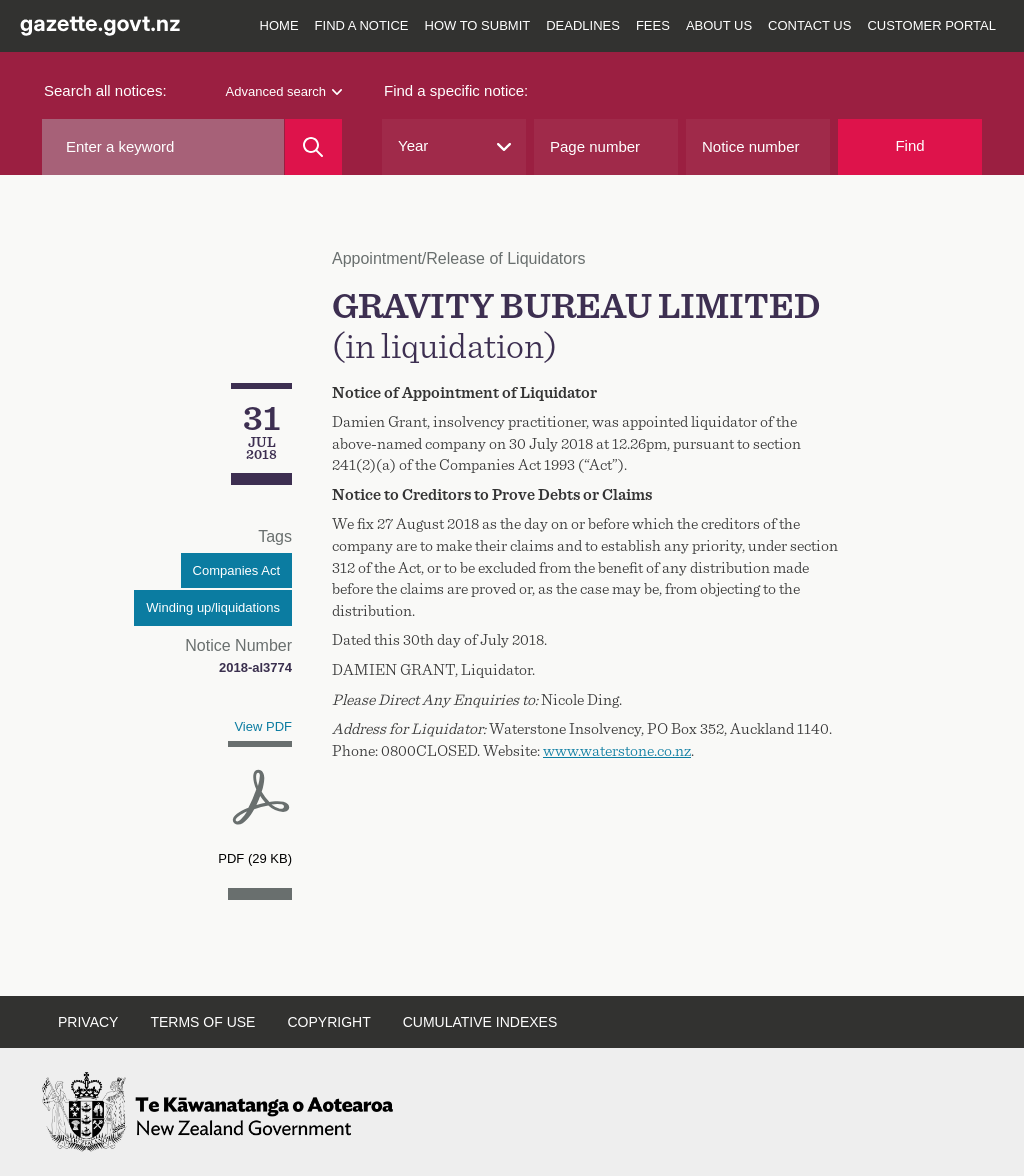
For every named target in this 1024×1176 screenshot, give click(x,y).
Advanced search (284, 91)
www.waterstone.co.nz (617, 751)
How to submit (478, 25)
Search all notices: (105, 90)
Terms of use (202, 1022)
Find (909, 145)
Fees (653, 25)
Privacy (88, 1022)
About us (719, 25)
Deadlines (583, 25)
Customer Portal (931, 25)
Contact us (809, 25)
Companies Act (236, 570)
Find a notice (362, 25)
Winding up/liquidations (213, 607)
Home (279, 25)
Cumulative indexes (480, 1022)
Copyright (328, 1022)
